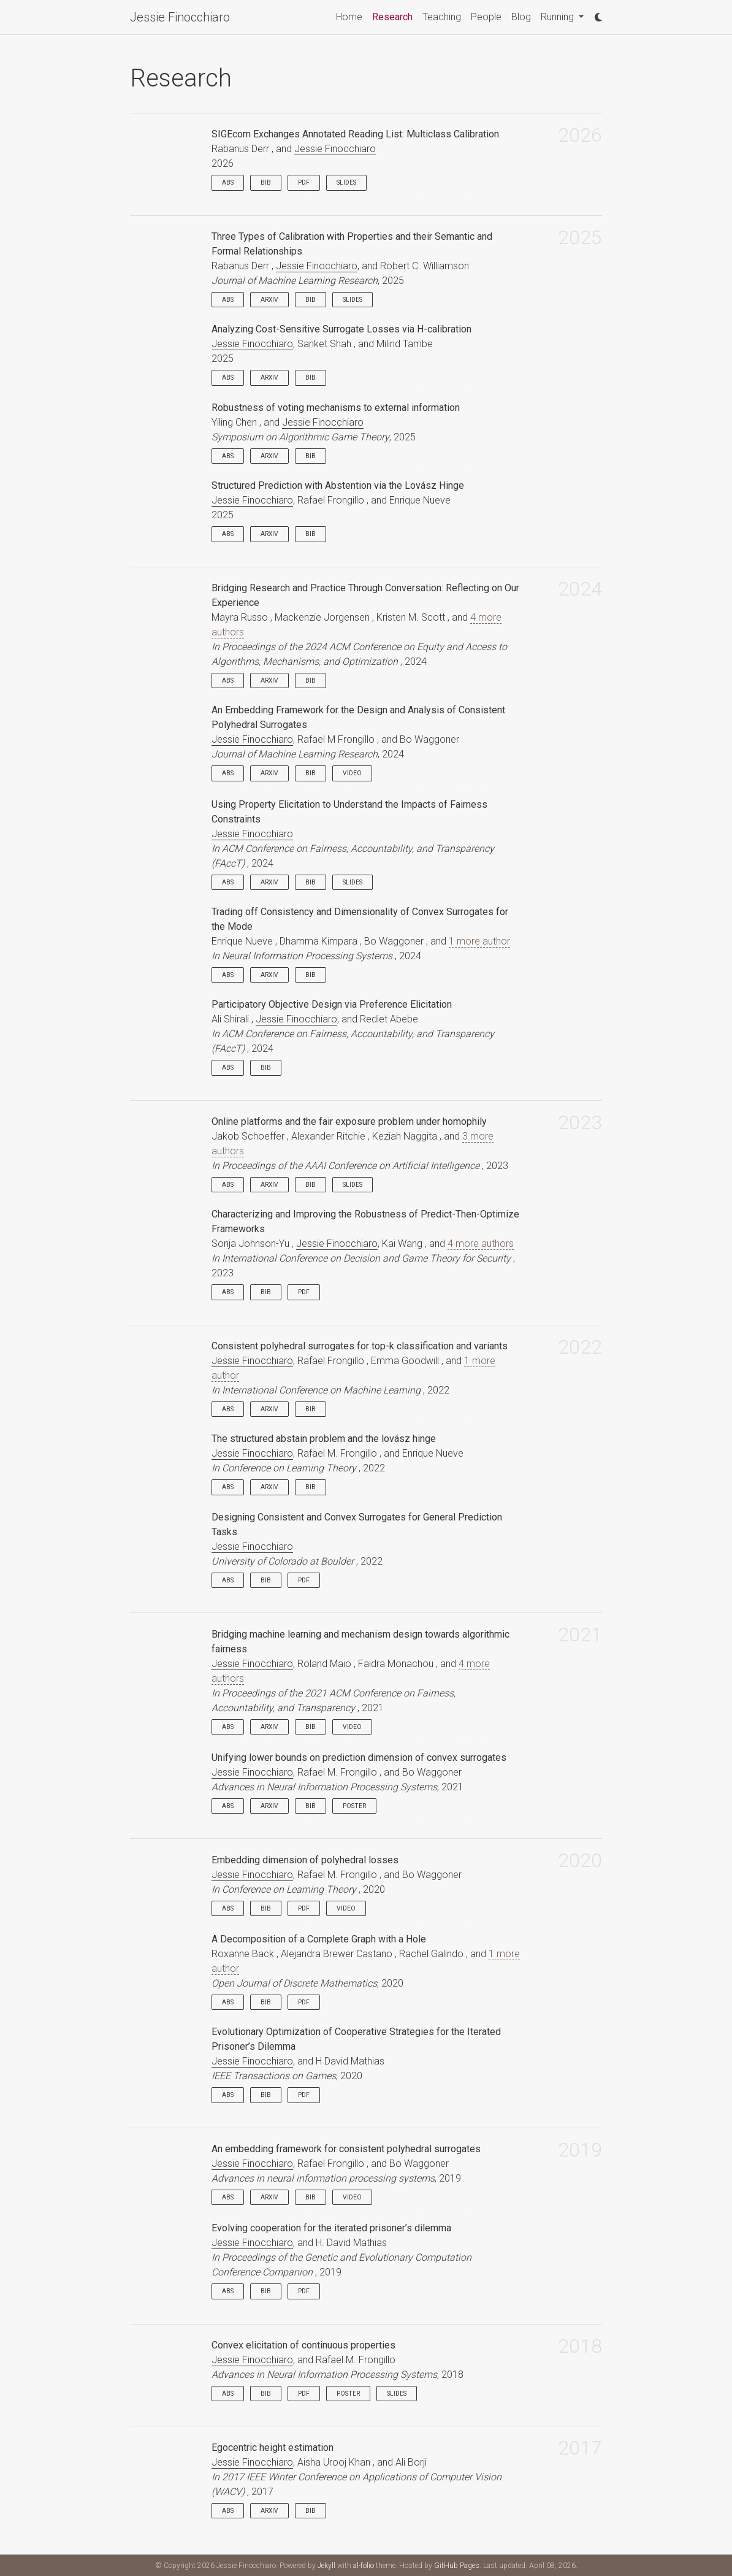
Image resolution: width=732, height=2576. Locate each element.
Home (349, 17)
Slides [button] (346, 182)
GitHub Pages (456, 2565)
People (486, 17)
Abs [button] (228, 182)
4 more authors (481, 1243)
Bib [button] (266, 182)
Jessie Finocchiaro (180, 17)
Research (394, 16)
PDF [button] (304, 182)
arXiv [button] (269, 300)
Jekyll (326, 2565)
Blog (521, 17)
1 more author (479, 941)
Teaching (441, 17)
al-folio (363, 2565)
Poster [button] (354, 1806)
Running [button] (558, 17)
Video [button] (352, 773)
